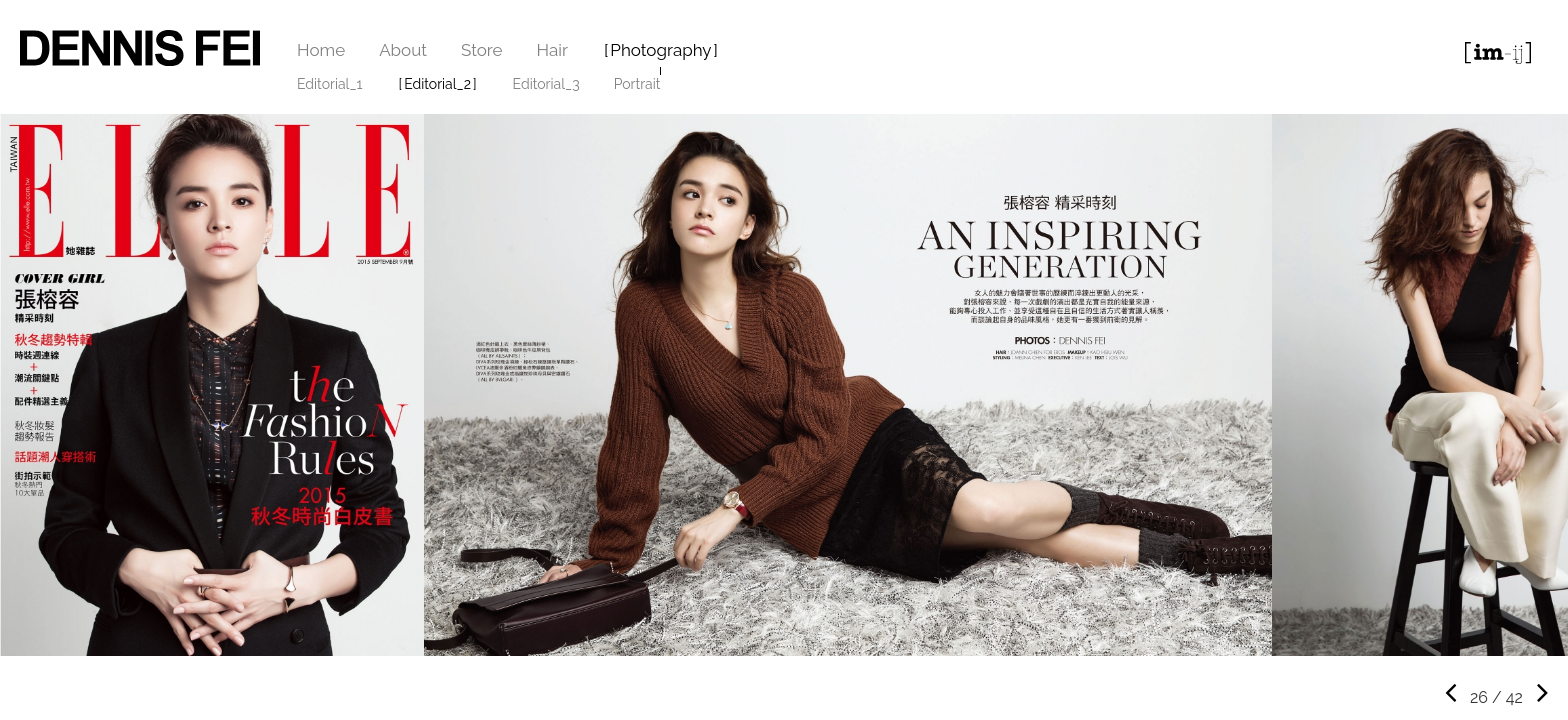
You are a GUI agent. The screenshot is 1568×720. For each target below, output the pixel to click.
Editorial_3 (546, 84)
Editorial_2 (437, 84)
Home (321, 50)
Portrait (637, 84)
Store (482, 50)
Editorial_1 (330, 84)
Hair (552, 50)
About (403, 50)
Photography (660, 50)
